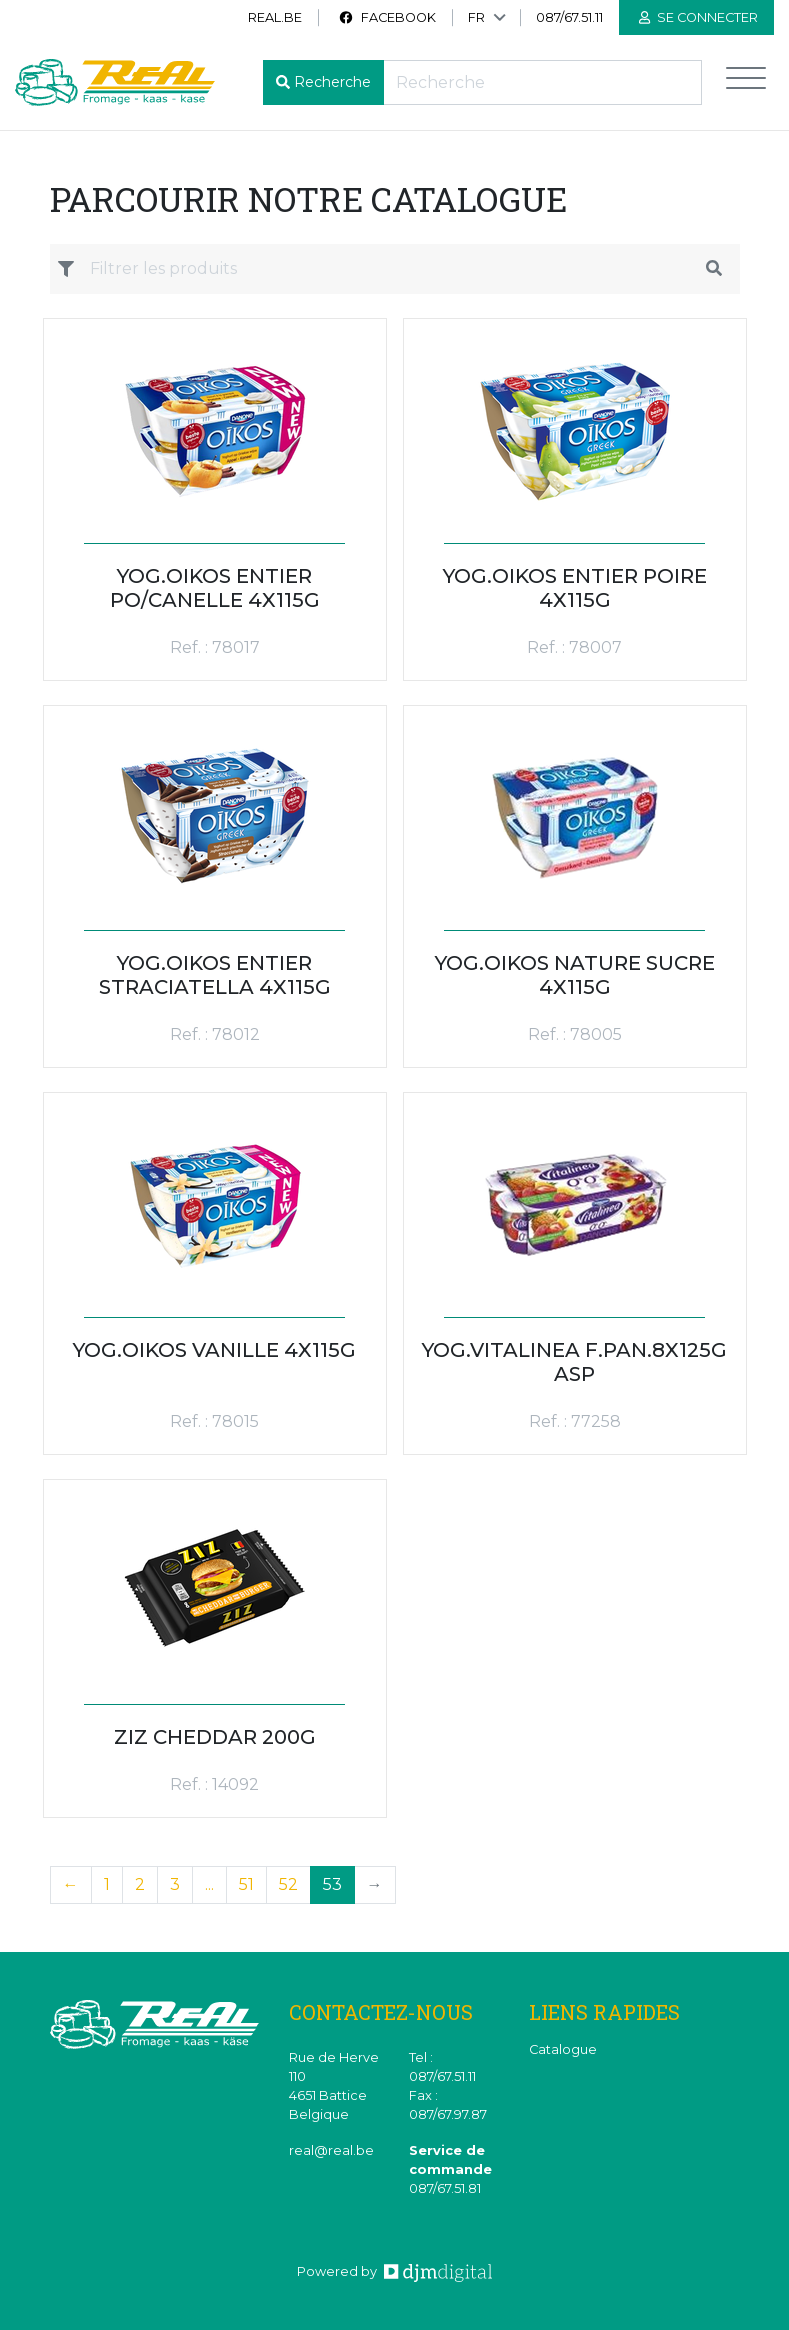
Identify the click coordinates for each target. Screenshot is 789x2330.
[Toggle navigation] (746, 82)
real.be (275, 17)
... (209, 1884)
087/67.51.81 (445, 2188)
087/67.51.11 (569, 17)
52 (288, 1884)
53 (332, 1884)
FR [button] (476, 17)
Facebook (387, 17)
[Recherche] (542, 82)
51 (246, 1884)
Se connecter (698, 17)
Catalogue (563, 2049)
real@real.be (331, 2150)
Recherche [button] (332, 82)
